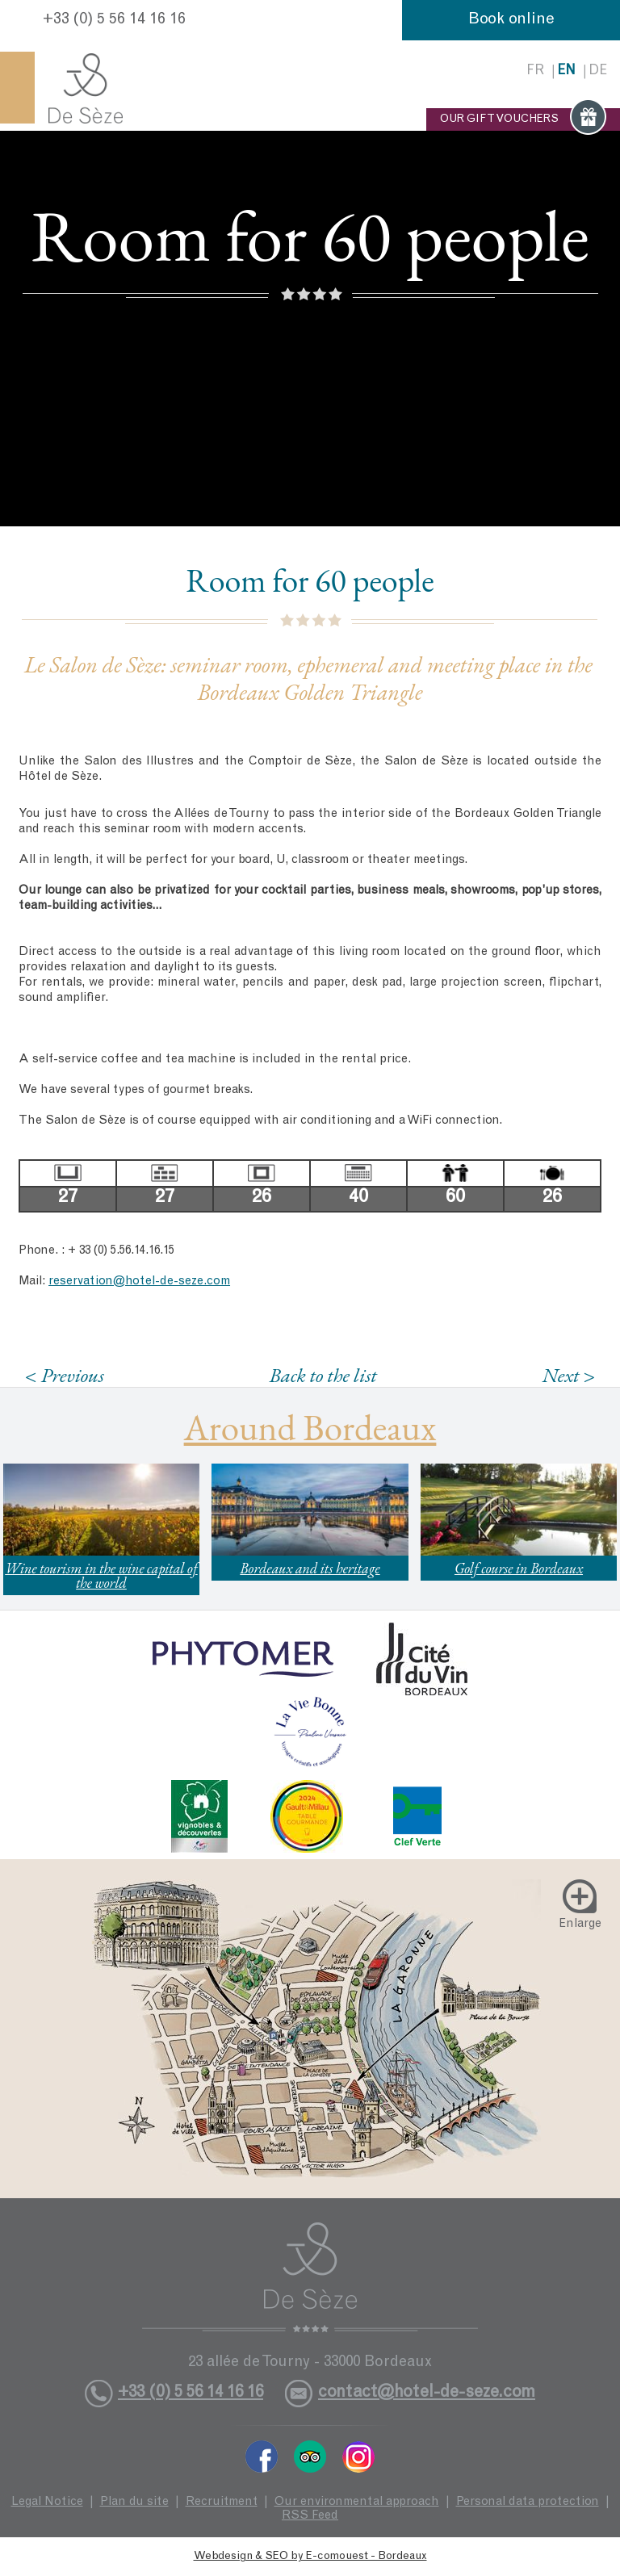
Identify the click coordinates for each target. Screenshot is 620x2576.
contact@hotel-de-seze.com (426, 2393)
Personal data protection (527, 2502)
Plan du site (134, 2502)
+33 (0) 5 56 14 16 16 (114, 20)
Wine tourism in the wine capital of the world (101, 1575)
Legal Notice (47, 2502)
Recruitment (222, 2502)
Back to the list (323, 1375)
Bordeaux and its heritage (309, 1568)
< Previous (64, 1375)
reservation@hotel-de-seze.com (139, 1281)
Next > (568, 1375)
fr (535, 71)
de (598, 71)
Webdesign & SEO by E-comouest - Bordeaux (310, 2556)
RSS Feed (310, 2516)
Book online (511, 20)
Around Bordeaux (310, 1427)
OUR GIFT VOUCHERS (523, 119)
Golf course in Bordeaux (519, 1568)
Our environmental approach (356, 2502)
